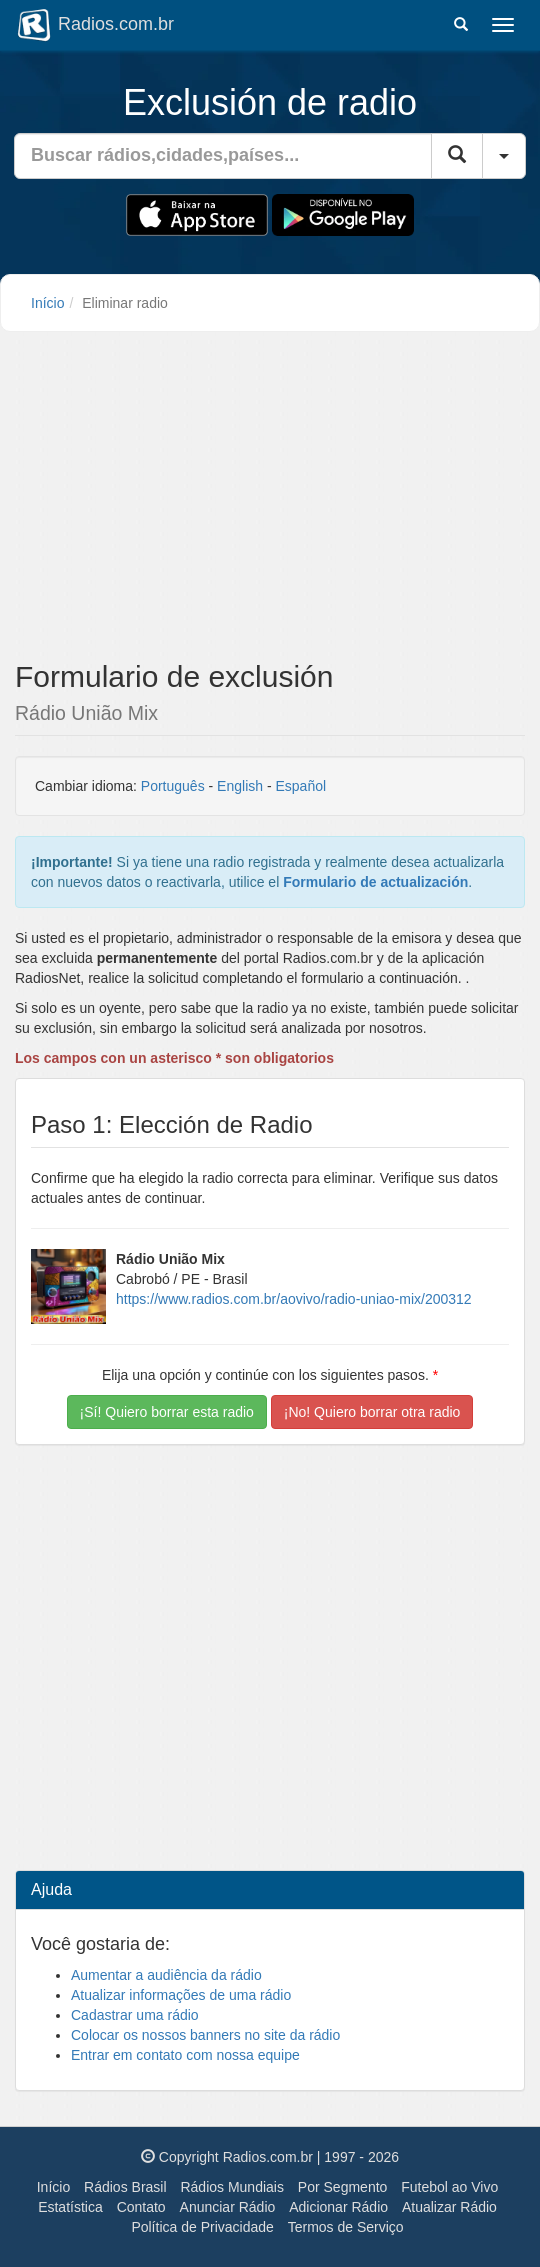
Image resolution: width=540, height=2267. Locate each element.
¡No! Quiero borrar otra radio (372, 1412)
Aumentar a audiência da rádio (166, 1975)
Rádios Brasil (125, 2187)
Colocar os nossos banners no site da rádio (205, 2035)
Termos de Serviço (346, 2227)
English (240, 786)
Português (173, 786)
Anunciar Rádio (228, 2207)
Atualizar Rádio (449, 2207)
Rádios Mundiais (232, 2187)
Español (300, 786)
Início (47, 303)
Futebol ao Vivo (449, 2187)
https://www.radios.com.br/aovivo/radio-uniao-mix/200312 (294, 1299)
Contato (141, 2207)
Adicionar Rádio (338, 2207)
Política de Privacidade (202, 2227)
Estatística (70, 2207)
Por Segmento (343, 2187)
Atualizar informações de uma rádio (181, 1995)
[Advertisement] (270, 502)
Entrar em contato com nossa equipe (185, 2055)
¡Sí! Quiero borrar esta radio (167, 1412)
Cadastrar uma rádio (135, 2015)
